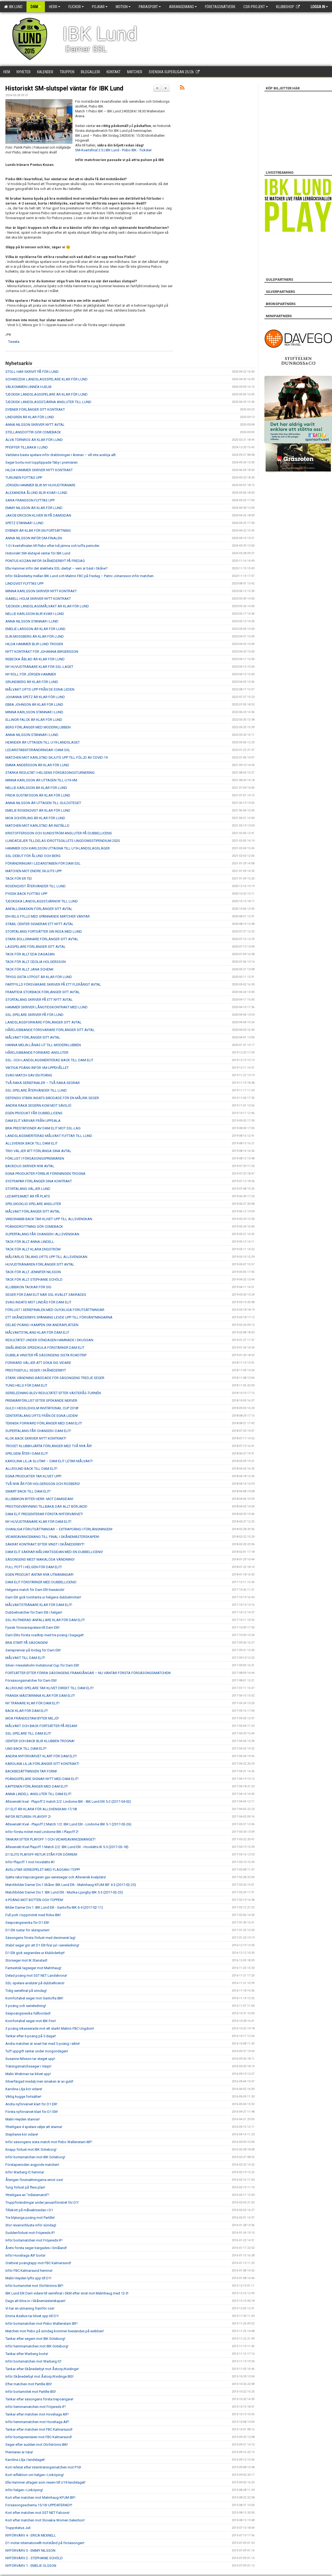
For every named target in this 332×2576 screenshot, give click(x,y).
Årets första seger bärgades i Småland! (36, 2248)
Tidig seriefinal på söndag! (26, 1991)
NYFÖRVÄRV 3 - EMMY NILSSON (30, 2550)
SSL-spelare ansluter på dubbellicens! (34, 1983)
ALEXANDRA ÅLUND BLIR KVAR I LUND (36, 493)
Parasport (150, 7)
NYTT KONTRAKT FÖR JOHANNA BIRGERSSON (41, 652)
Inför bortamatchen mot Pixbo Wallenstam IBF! (41, 2323)
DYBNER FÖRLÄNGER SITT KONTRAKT (35, 409)
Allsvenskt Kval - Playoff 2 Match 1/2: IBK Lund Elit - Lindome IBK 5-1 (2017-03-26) (68, 1824)
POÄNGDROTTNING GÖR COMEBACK (34, 1227)
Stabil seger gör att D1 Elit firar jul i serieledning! (42, 1945)
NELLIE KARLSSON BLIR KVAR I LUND (34, 614)
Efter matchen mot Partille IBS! (28, 2384)
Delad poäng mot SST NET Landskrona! (36, 1975)
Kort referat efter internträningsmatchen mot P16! (43, 2467)
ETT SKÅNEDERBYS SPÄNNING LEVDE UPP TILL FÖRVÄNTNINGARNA (58, 1317)
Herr (54, 7)
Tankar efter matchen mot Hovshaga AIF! (37, 2414)
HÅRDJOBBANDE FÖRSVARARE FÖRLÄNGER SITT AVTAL (50, 1030)
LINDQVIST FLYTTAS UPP (24, 583)
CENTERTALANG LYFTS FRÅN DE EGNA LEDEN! (41, 1416)
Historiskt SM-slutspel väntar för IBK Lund (64, 88)
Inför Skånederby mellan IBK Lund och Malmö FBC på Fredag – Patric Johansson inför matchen (79, 576)
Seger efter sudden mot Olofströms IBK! (36, 2445)
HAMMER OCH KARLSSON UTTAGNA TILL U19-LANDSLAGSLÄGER (57, 848)
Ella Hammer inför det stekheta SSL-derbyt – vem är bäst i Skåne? (56, 568)
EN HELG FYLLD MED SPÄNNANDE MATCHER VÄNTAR (47, 916)
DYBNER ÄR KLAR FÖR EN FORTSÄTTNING (38, 530)
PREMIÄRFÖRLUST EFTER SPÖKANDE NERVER (41, 1401)
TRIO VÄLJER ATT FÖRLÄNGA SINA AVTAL (38, 1151)
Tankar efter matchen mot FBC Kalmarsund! (38, 2429)
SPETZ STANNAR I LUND (24, 523)
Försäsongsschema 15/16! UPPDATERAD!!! (38, 2505)
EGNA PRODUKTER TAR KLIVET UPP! (33, 1476)
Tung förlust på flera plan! (25, 2187)
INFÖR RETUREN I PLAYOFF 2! (28, 1817)
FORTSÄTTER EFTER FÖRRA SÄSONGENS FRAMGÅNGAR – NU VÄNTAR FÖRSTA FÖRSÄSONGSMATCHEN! (88, 1673)
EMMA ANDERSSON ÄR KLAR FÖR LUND (37, 765)
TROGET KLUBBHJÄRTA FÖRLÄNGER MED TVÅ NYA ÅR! (48, 1446)
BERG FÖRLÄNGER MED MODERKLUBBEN (38, 727)
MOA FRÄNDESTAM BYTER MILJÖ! (32, 1718)
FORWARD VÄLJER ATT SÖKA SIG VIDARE (38, 1363)
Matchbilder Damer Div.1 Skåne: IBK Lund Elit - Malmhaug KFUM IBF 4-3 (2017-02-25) (70, 1885)
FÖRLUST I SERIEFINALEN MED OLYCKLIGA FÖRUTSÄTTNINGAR (54, 1310)
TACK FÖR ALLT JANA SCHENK (29, 969)
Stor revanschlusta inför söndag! (30, 2225)
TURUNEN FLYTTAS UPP (23, 478)
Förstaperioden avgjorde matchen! (32, 2165)
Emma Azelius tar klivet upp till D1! (32, 2316)
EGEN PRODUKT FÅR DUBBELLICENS (33, 1113)
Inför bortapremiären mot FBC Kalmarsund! (38, 2437)
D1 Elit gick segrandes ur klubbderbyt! (35, 1953)
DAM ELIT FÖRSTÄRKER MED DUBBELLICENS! (41, 1582)
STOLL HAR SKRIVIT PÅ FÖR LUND (32, 372)
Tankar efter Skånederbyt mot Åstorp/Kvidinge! (42, 2369)
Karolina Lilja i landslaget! (25, 2460)
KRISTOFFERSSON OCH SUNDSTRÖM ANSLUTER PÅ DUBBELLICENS (58, 833)
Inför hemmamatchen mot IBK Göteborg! (36, 2346)
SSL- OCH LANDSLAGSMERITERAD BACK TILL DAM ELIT (49, 1060)
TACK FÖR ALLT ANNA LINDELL (29, 1242)
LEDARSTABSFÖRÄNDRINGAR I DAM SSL (37, 750)
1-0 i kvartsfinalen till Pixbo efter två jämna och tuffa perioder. (52, 546)
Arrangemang (183, 7)
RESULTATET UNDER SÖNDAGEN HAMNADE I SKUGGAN (49, 1340)
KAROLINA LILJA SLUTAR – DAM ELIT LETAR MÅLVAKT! (49, 1461)
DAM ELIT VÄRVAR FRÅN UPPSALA (33, 1121)
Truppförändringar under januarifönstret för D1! (42, 2202)
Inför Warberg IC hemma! (24, 2172)
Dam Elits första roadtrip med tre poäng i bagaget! (44, 1635)
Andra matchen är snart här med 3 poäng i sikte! (42, 2044)
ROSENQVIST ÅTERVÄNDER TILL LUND (35, 886)
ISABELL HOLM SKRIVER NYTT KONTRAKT (38, 599)
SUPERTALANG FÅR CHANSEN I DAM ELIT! (38, 1431)
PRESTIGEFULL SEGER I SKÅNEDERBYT (35, 1370)
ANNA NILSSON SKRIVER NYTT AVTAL (35, 425)
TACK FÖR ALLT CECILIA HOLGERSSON (35, 962)
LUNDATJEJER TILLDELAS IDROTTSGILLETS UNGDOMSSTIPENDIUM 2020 (62, 841)
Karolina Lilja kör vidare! (23, 2089)
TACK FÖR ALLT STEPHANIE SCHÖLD (33, 1279)
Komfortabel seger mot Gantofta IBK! (34, 1998)
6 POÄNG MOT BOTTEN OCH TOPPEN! (34, 1900)
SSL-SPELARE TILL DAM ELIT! (28, 1733)
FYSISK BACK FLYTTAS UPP (26, 894)
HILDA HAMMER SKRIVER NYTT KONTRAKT (39, 470)
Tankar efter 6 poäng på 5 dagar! (30, 2036)
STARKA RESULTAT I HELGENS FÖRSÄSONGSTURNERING (50, 773)
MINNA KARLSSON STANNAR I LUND (34, 712)
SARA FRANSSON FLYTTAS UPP (30, 500)
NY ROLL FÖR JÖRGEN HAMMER (30, 674)
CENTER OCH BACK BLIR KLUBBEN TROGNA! (40, 1741)
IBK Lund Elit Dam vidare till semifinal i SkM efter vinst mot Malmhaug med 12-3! (66, 2293)
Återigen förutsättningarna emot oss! (34, 2180)
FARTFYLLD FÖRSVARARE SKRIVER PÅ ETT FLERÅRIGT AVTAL (53, 984)
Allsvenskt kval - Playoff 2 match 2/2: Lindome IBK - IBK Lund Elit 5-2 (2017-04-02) (68, 1801)
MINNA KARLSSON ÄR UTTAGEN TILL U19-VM (41, 780)
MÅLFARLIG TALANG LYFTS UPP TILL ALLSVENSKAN (46, 1257)
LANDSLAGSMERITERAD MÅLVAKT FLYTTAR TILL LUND (48, 1136)
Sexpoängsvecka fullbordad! (28, 2013)
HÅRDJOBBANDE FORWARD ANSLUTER (36, 1053)
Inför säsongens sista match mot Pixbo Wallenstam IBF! (48, 2142)
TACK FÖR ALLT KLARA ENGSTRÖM (33, 1249)
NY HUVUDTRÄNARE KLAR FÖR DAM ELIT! (38, 1522)
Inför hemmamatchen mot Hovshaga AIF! (37, 2422)
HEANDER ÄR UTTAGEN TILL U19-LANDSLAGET (42, 742)
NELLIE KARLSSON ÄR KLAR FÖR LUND (36, 788)
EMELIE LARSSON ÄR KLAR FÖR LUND (35, 629)
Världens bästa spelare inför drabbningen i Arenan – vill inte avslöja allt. (61, 455)
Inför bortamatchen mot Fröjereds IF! (33, 2240)
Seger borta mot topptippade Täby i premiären (41, 462)
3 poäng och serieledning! (25, 2006)
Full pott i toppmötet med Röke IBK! (33, 1915)
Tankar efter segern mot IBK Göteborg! (35, 2339)
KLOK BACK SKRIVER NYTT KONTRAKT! (35, 1438)
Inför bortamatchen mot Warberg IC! (33, 2361)
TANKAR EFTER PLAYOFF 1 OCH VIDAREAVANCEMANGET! (50, 1839)
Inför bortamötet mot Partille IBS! (30, 2392)
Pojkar (100, 7)
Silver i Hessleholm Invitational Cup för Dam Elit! (42, 1665)
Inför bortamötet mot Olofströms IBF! (34, 2286)
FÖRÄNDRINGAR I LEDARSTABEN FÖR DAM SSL (43, 863)
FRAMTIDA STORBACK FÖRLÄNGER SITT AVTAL (42, 992)
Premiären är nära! (19, 2452)
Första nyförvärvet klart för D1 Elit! (31, 2112)
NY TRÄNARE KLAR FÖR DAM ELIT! (32, 1703)
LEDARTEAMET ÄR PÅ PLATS (27, 1196)
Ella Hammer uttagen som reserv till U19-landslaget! (45, 2482)
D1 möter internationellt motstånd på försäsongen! (44, 2543)
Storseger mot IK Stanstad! (26, 1960)
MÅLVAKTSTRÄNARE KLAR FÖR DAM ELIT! (38, 1605)
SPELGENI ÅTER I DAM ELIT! (26, 1453)
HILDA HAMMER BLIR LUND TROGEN (34, 644)
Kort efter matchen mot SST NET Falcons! (37, 2513)
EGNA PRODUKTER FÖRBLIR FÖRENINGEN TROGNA (45, 1174)
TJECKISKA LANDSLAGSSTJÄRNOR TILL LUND (41, 901)
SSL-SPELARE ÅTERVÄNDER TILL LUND (36, 1090)
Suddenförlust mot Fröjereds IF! (30, 2233)
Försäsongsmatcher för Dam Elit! (31, 1680)
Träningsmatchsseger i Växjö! (28, 2066)
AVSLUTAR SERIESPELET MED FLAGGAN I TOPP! (42, 1870)
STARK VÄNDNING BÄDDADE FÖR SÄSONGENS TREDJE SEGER (54, 1378)
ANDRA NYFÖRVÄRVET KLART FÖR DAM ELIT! (41, 1756)
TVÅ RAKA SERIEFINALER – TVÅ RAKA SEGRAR (42, 1083)
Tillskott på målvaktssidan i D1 (29, 2210)
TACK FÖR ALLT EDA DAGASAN (30, 954)
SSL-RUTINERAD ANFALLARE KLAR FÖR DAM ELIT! (45, 1620)
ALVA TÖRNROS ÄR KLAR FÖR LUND (34, 440)
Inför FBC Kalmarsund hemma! (28, 2271)
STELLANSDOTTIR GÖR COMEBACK (33, 432)
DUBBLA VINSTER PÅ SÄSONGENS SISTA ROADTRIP (46, 1355)
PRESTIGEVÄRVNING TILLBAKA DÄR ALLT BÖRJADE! (46, 1506)
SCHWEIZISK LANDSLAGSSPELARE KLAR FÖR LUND (46, 379)
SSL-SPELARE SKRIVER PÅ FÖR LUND (34, 1015)
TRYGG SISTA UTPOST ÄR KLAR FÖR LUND (38, 977)
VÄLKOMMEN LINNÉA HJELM (28, 387)
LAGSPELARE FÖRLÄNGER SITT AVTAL (35, 947)
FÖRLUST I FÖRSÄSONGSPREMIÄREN (34, 1158)
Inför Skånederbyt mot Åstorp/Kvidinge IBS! (39, 2376)
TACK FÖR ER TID (18, 878)
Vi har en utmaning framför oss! (29, 2308)
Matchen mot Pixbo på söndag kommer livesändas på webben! (54, 2331)
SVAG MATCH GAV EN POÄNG (28, 1075)
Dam (36, 7)
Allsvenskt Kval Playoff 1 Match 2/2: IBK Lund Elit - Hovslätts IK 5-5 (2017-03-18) (66, 1847)
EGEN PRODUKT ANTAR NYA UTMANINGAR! (39, 1575)
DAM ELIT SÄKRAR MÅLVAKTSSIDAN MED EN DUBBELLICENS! (54, 1552)
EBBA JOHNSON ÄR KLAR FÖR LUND (34, 704)
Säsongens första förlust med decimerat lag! (40, 1938)
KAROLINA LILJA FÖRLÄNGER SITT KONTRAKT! (42, 1764)
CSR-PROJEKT (255, 7)
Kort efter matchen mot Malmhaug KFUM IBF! (40, 2497)
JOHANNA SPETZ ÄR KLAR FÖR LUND (35, 697)
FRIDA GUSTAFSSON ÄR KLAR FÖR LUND (37, 795)
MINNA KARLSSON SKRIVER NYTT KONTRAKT (41, 591)
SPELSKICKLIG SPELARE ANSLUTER (33, 1204)
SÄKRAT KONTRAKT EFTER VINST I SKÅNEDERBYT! (44, 1544)
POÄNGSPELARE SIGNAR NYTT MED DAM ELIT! (41, 1779)
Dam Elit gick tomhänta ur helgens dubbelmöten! (43, 1597)
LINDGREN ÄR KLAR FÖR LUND (29, 417)
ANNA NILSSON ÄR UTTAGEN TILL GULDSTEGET (43, 803)
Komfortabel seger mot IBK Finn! (30, 2021)
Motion (123, 7)
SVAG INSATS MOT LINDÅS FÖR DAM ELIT (38, 1302)
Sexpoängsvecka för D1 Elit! (27, 1923)
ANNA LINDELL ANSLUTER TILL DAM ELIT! (38, 1794)
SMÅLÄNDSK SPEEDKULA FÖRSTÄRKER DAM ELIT (44, 1348)
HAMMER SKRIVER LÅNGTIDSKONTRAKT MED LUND (46, 1007)
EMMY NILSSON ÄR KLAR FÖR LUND (33, 508)
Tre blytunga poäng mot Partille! (30, 2218)
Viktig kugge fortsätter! (23, 2097)
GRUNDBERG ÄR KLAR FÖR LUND (31, 682)
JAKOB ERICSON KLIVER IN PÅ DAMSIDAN (38, 515)
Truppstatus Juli (18, 2528)
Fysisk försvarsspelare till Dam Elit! (32, 1627)
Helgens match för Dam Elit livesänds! (34, 1590)
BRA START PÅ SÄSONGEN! (26, 1643)
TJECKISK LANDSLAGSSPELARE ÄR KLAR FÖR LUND (46, 394)
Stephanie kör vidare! (21, 2134)
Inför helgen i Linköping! (24, 2490)
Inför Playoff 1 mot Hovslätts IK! (30, 1862)
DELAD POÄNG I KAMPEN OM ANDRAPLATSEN (41, 1325)
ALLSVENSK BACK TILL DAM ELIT (31, 1143)
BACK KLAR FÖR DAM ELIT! (26, 1711)
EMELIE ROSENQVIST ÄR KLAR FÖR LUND (37, 810)
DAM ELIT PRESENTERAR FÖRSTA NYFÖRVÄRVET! (44, 1514)
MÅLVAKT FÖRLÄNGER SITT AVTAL (32, 1037)
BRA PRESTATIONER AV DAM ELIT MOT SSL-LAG (43, 1128)
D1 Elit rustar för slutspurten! (27, 1930)
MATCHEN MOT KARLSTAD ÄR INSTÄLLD (37, 826)
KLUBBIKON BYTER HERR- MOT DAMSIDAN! (39, 1499)
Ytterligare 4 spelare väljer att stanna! (33, 2127)
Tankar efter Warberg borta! (26, 2354)
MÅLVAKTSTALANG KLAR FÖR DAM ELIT (37, 1332)
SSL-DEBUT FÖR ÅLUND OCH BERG (33, 856)
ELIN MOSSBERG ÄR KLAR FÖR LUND (34, 636)
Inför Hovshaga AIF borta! (25, 2255)
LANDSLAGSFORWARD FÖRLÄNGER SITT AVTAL (43, 1022)
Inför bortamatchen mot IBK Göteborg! (35, 2157)
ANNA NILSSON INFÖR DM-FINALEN (33, 538)
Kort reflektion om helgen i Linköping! (34, 2475)
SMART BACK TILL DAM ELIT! (28, 1491)
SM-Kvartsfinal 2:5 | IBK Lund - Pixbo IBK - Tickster (113, 150)
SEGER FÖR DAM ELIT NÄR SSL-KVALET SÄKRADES (45, 1295)
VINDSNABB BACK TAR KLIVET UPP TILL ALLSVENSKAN (48, 1219)
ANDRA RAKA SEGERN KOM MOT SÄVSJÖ (38, 1105)
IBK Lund (13, 7)
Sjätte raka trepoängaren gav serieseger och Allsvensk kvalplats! (55, 1877)
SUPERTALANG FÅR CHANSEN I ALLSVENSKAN (42, 1234)
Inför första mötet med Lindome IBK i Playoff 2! (41, 1832)
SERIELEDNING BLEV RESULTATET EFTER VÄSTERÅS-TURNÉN (53, 1393)
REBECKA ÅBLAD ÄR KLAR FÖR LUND (35, 659)
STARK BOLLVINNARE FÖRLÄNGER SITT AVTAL (41, 939)
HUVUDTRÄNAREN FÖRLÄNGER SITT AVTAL (39, 1264)
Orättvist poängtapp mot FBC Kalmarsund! (38, 2263)
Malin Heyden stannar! (22, 2119)
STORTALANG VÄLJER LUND (27, 1189)
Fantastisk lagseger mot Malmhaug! (33, 1968)
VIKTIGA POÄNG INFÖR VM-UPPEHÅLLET (37, 1068)
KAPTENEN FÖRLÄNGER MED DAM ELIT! (36, 1786)
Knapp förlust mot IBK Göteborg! (31, 2149)
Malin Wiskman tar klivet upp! (28, 2074)
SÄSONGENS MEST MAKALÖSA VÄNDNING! (40, 1559)
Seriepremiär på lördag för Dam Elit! (33, 1650)
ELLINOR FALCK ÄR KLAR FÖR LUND (33, 720)
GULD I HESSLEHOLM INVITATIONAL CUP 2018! (41, 1408)
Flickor (76, 7)
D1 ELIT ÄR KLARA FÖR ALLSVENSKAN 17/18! (41, 1809)
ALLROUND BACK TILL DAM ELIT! (31, 1469)
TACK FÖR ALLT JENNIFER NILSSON (33, 1272)
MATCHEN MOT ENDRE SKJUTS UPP (33, 871)
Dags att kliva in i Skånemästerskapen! (35, 2301)
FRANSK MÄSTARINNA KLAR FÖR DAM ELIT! (40, 1696)
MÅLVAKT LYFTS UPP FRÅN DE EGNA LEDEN (39, 689)
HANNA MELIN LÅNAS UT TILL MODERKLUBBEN (43, 1045)
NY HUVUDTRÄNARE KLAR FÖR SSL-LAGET (39, 667)
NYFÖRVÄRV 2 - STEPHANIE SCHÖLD (34, 2558)
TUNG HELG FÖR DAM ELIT (26, 1385)
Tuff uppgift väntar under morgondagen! (36, 2051)
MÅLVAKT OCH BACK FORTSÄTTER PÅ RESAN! (41, 1726)
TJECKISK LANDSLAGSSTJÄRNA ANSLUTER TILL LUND (48, 402)
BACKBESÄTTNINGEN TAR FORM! (31, 1771)
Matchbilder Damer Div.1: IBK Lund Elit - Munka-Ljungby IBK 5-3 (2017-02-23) (64, 1892)
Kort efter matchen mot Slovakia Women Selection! (45, 2520)
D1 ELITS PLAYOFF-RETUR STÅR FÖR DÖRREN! (41, 1854)
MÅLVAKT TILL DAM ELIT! (25, 1658)
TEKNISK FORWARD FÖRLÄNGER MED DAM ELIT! (43, 1423)
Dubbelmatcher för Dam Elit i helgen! (33, 1612)
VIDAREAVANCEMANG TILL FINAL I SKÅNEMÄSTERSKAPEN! (52, 1537)
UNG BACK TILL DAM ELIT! (26, 1749)
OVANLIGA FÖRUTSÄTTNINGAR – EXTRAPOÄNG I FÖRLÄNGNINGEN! (58, 1529)
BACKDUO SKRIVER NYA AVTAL (29, 1166)
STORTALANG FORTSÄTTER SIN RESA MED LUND (43, 931)
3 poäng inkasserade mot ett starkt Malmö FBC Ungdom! (49, 2028)
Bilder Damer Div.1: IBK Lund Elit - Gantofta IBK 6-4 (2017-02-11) (54, 1907)
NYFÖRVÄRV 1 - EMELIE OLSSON (30, 2566)
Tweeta (13, 342)
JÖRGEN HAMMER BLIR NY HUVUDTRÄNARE (40, 485)
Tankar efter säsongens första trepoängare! (39, 2399)
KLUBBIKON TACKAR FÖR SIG (28, 1287)
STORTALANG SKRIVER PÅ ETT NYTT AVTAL (39, 1000)
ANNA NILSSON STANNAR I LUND (31, 621)
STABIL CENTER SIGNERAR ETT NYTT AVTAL (39, 924)
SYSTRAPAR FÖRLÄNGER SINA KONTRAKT (38, 1181)
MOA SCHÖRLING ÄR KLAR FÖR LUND (35, 818)
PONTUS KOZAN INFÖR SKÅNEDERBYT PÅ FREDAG (45, 561)
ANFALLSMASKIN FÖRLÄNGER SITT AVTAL (38, 909)
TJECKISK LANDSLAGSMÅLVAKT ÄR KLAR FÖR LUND (47, 606)
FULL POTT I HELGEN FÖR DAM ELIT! (33, 1567)
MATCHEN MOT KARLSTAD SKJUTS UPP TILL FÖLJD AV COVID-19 (56, 757)
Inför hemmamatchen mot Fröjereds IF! (35, 2407)
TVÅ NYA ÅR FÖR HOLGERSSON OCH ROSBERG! (42, 1484)
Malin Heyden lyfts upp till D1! (28, 2278)
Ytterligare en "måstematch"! (27, 2195)
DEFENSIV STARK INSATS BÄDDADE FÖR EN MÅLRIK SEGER (52, 1098)
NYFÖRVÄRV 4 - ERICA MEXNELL (30, 2535)
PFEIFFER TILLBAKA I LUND (26, 447)
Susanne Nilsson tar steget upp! (30, 2059)
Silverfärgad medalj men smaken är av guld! (39, 2081)
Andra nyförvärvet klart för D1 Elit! (31, 2104)
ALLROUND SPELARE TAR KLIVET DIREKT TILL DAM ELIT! (49, 1688)
